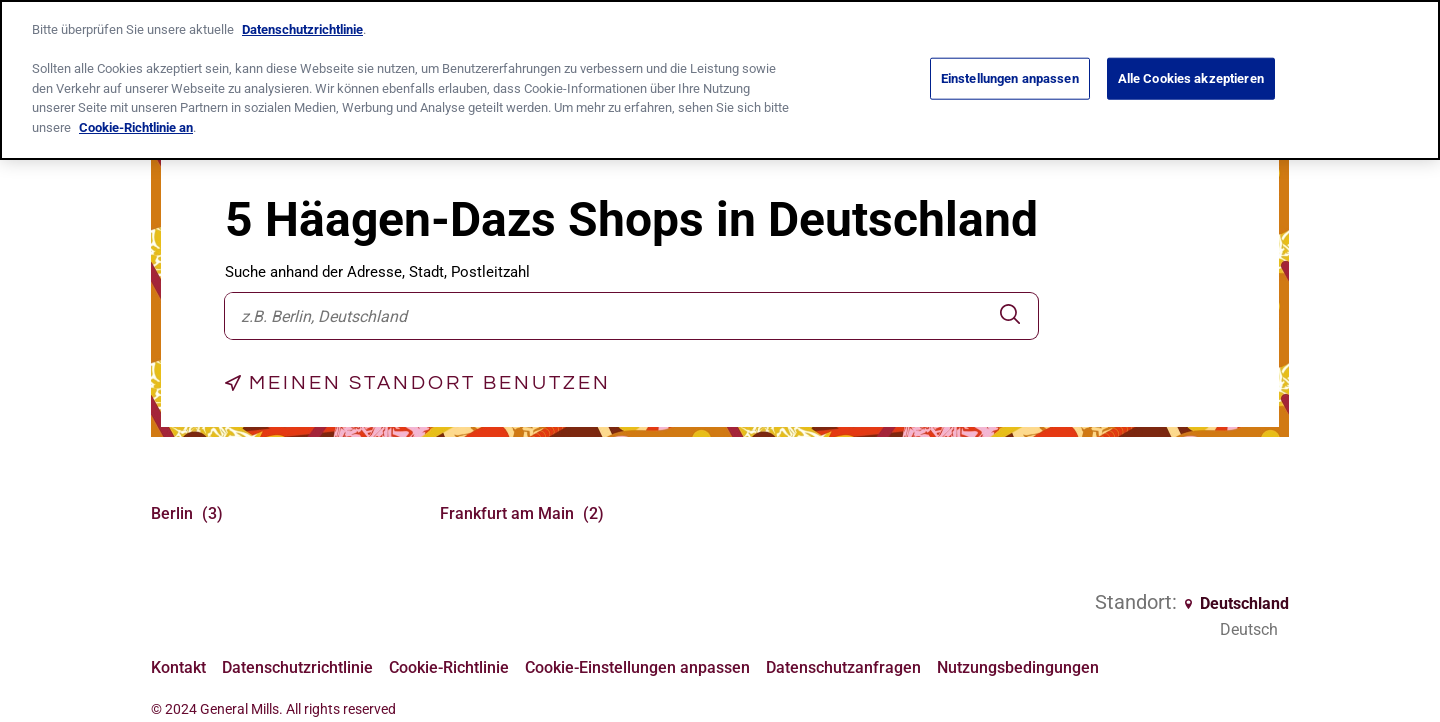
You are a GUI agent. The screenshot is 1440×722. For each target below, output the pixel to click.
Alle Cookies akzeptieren (1191, 77)
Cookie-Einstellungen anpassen (637, 667)
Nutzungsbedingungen (1018, 665)
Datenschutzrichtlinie (297, 665)
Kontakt (178, 665)
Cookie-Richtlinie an (136, 125)
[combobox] (603, 316)
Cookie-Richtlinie (449, 665)
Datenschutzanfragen (843, 665)
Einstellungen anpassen (1010, 77)
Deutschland (1237, 603)
